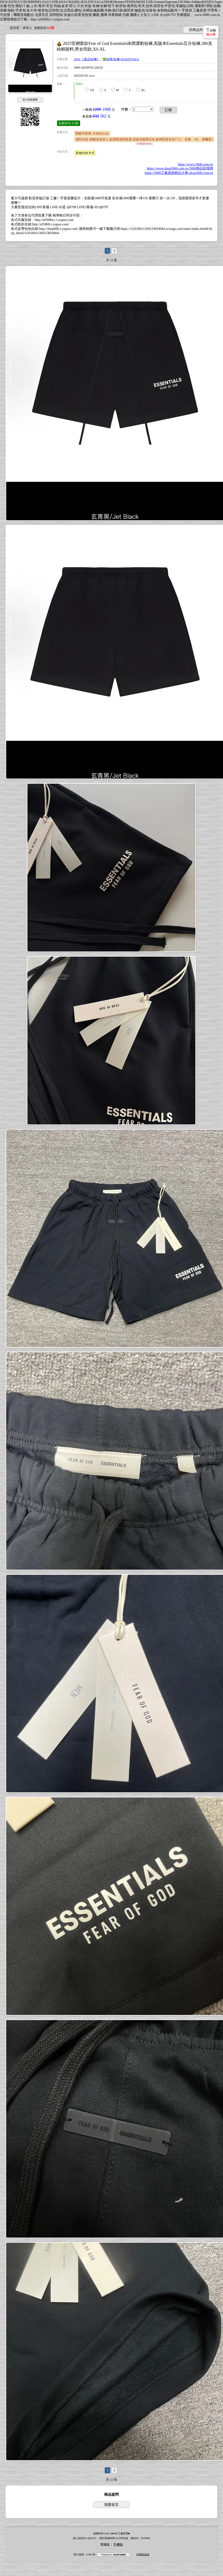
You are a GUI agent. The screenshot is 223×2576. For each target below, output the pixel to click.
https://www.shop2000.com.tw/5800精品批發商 (180, 168)
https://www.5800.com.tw (195, 164)
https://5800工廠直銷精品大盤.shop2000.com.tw (179, 173)
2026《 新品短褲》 (87, 59)
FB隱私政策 (143, 2554)
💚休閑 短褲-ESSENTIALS (120, 59)
